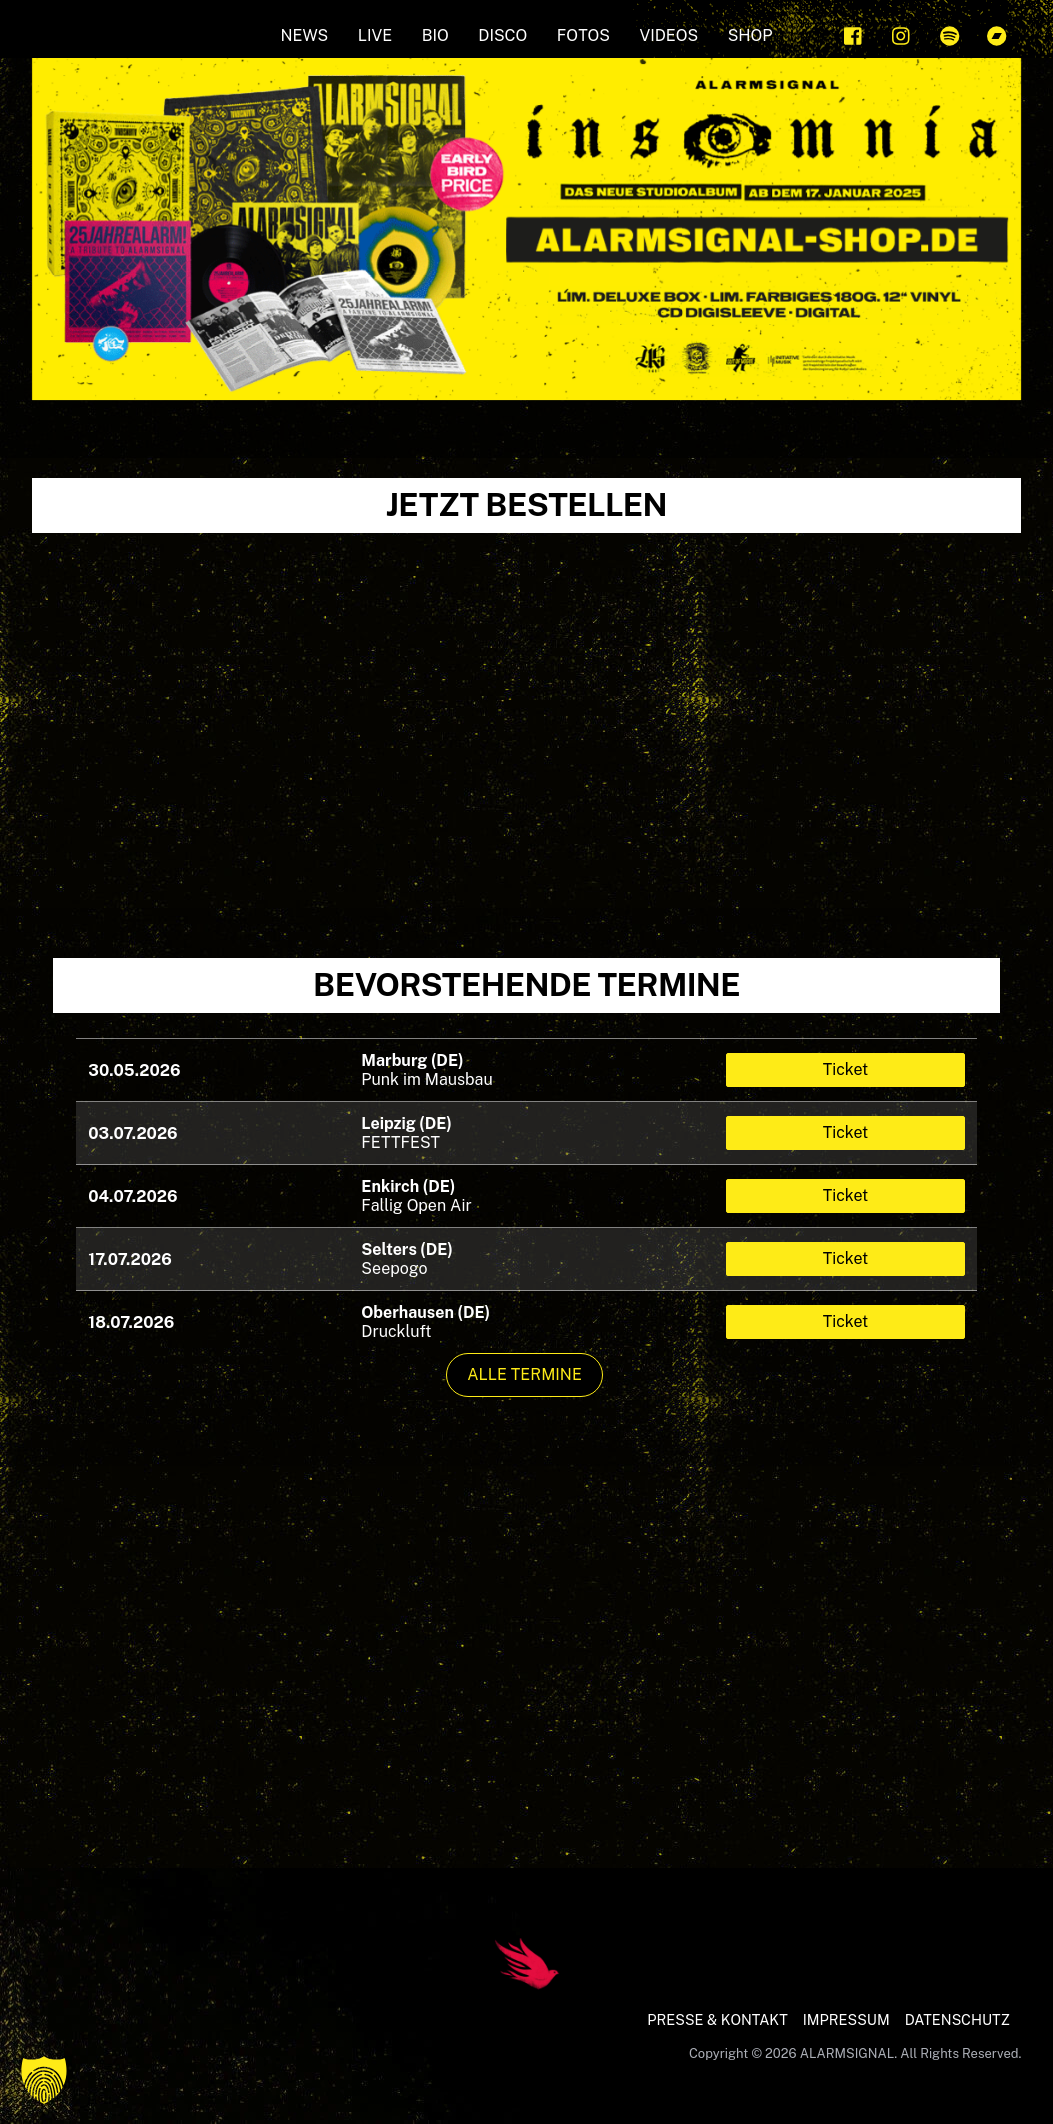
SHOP (750, 35)
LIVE (375, 35)
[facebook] (854, 33)
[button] (44, 2080)
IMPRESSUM (846, 2019)
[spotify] (950, 33)
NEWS (305, 35)
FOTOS (583, 35)
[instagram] (902, 33)
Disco (502, 35)
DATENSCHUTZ (957, 2019)
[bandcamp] (997, 33)
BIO (435, 35)
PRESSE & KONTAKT (717, 2019)
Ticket (846, 1069)
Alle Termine (524, 1374)
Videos (668, 35)
